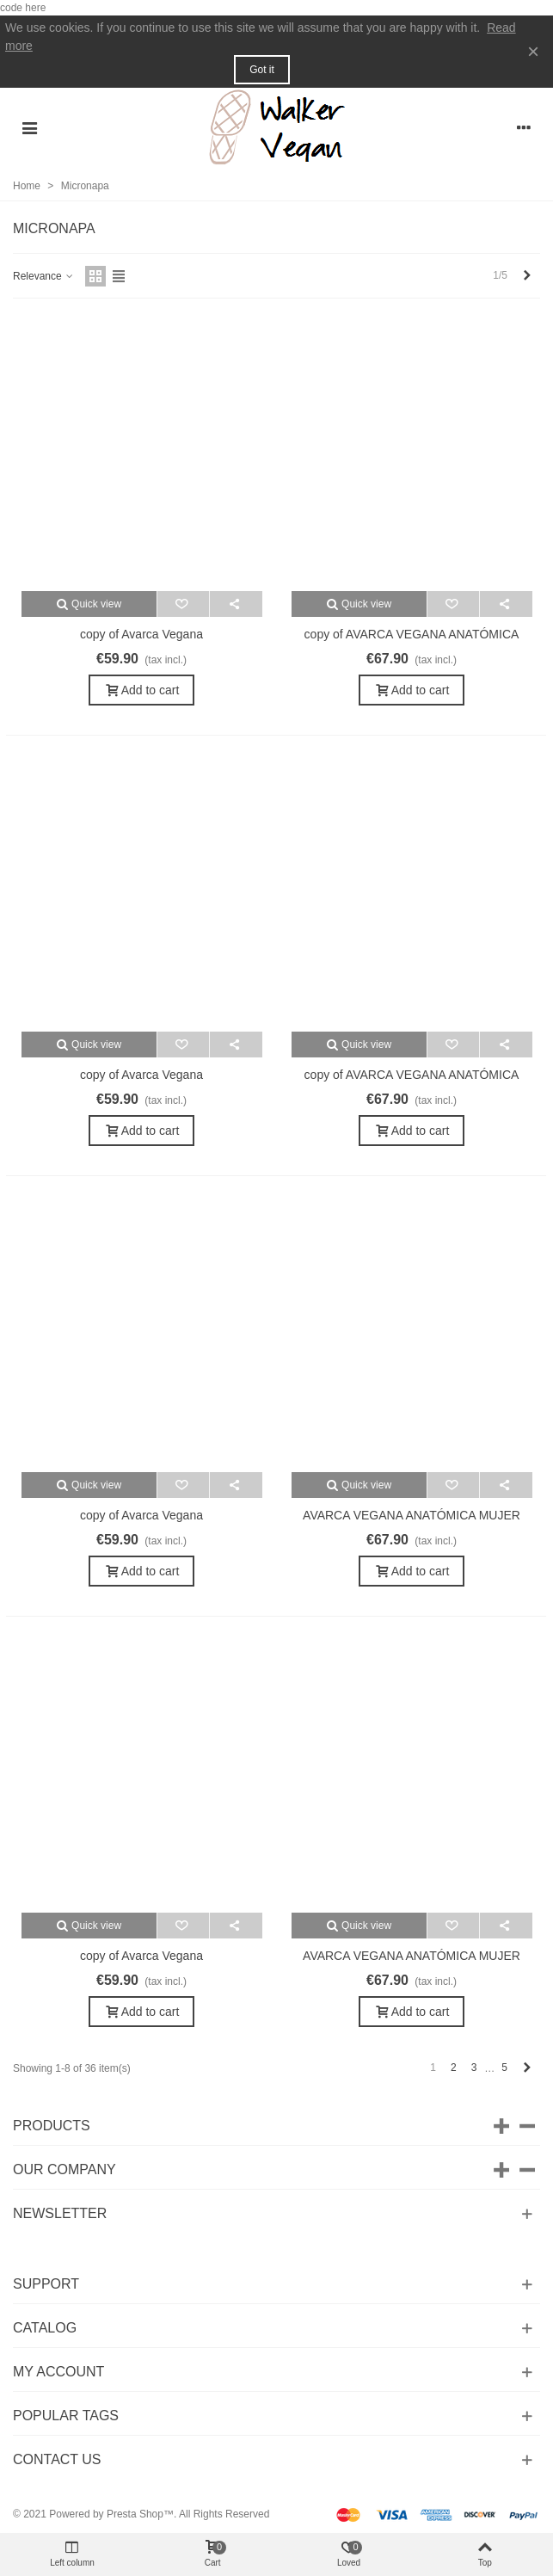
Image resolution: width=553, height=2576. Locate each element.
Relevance (44, 276)
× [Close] (533, 51)
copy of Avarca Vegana (141, 634)
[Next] (527, 275)
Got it (261, 70)
